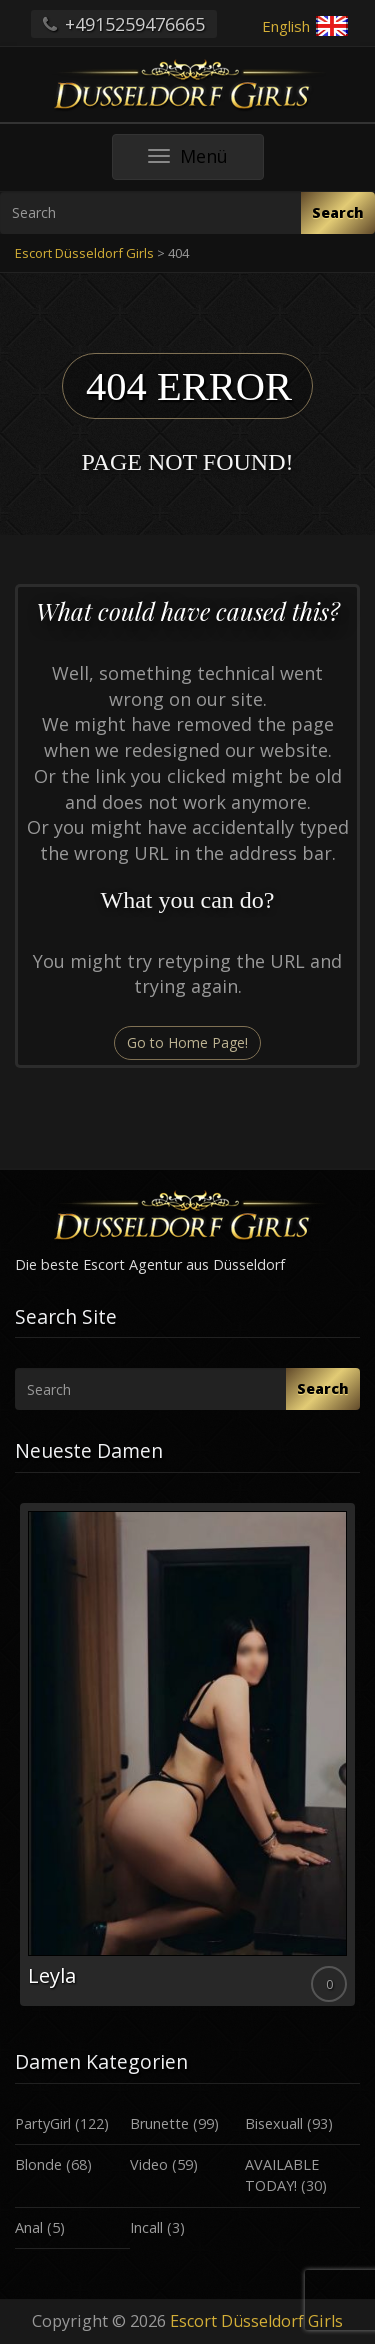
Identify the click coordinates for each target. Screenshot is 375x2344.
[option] (187, 1755)
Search (338, 212)
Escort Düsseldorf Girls (256, 2321)
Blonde (38, 2164)
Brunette (159, 2123)
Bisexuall (274, 2123)
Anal (29, 2227)
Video (149, 2164)
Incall (146, 2227)
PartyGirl (43, 2123)
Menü (206, 161)
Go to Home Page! (187, 1042)
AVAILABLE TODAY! (282, 2175)
